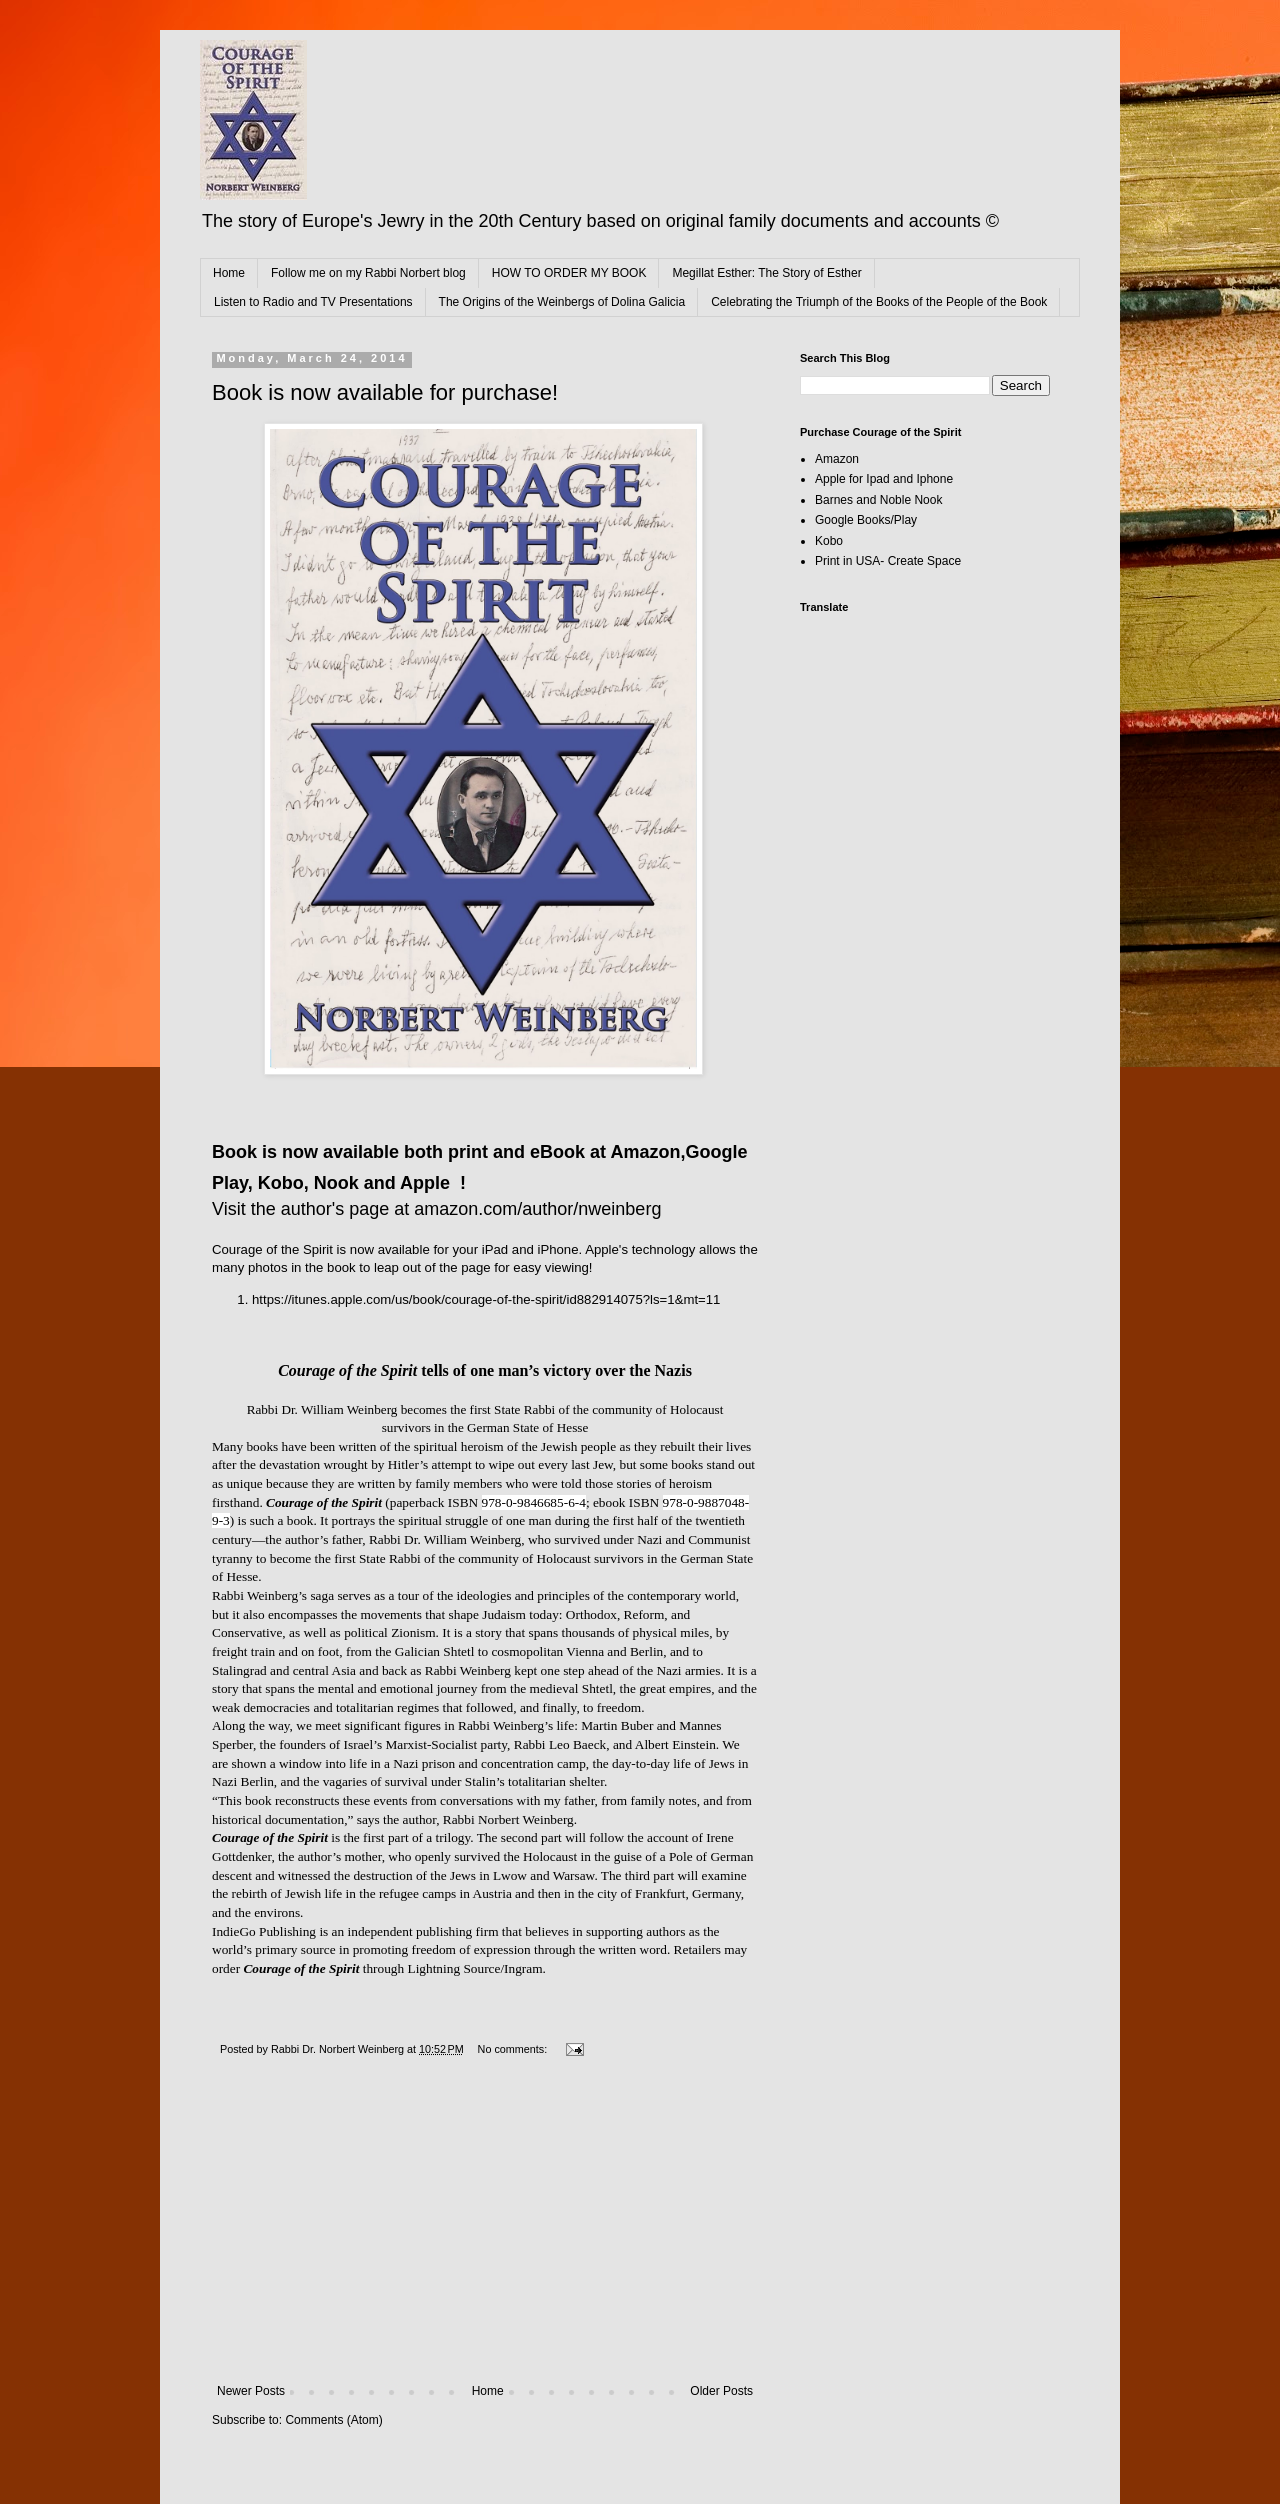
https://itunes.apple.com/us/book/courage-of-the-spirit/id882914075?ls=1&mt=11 (486, 1299)
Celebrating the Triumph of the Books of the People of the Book (879, 302)
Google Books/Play (866, 520)
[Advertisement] (485, 2234)
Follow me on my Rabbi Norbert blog (368, 273)
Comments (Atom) (333, 2420)
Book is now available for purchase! (385, 392)
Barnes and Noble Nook (878, 500)
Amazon (837, 459)
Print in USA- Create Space (888, 561)
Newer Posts (251, 2391)
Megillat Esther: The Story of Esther (766, 273)
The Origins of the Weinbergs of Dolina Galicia (562, 302)
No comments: (514, 2049)
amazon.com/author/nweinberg (537, 1209)
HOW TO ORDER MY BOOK (569, 273)
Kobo (829, 541)
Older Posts (721, 2391)
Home (229, 273)
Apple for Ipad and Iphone (884, 479)
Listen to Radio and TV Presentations (313, 302)
